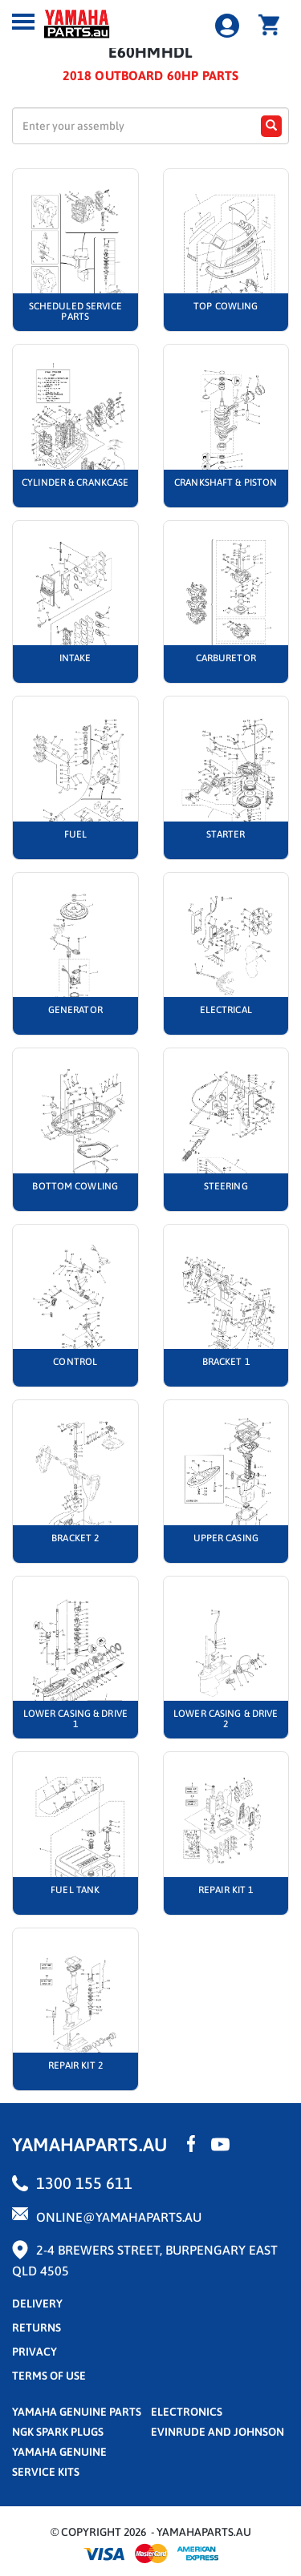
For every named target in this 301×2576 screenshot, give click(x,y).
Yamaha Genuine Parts (76, 2411)
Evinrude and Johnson (217, 2431)
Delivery (37, 2303)
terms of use (49, 2375)
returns (36, 2327)
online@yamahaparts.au (118, 2217)
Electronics (186, 2411)
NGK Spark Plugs (58, 2431)
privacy (34, 2351)
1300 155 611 (84, 2183)
